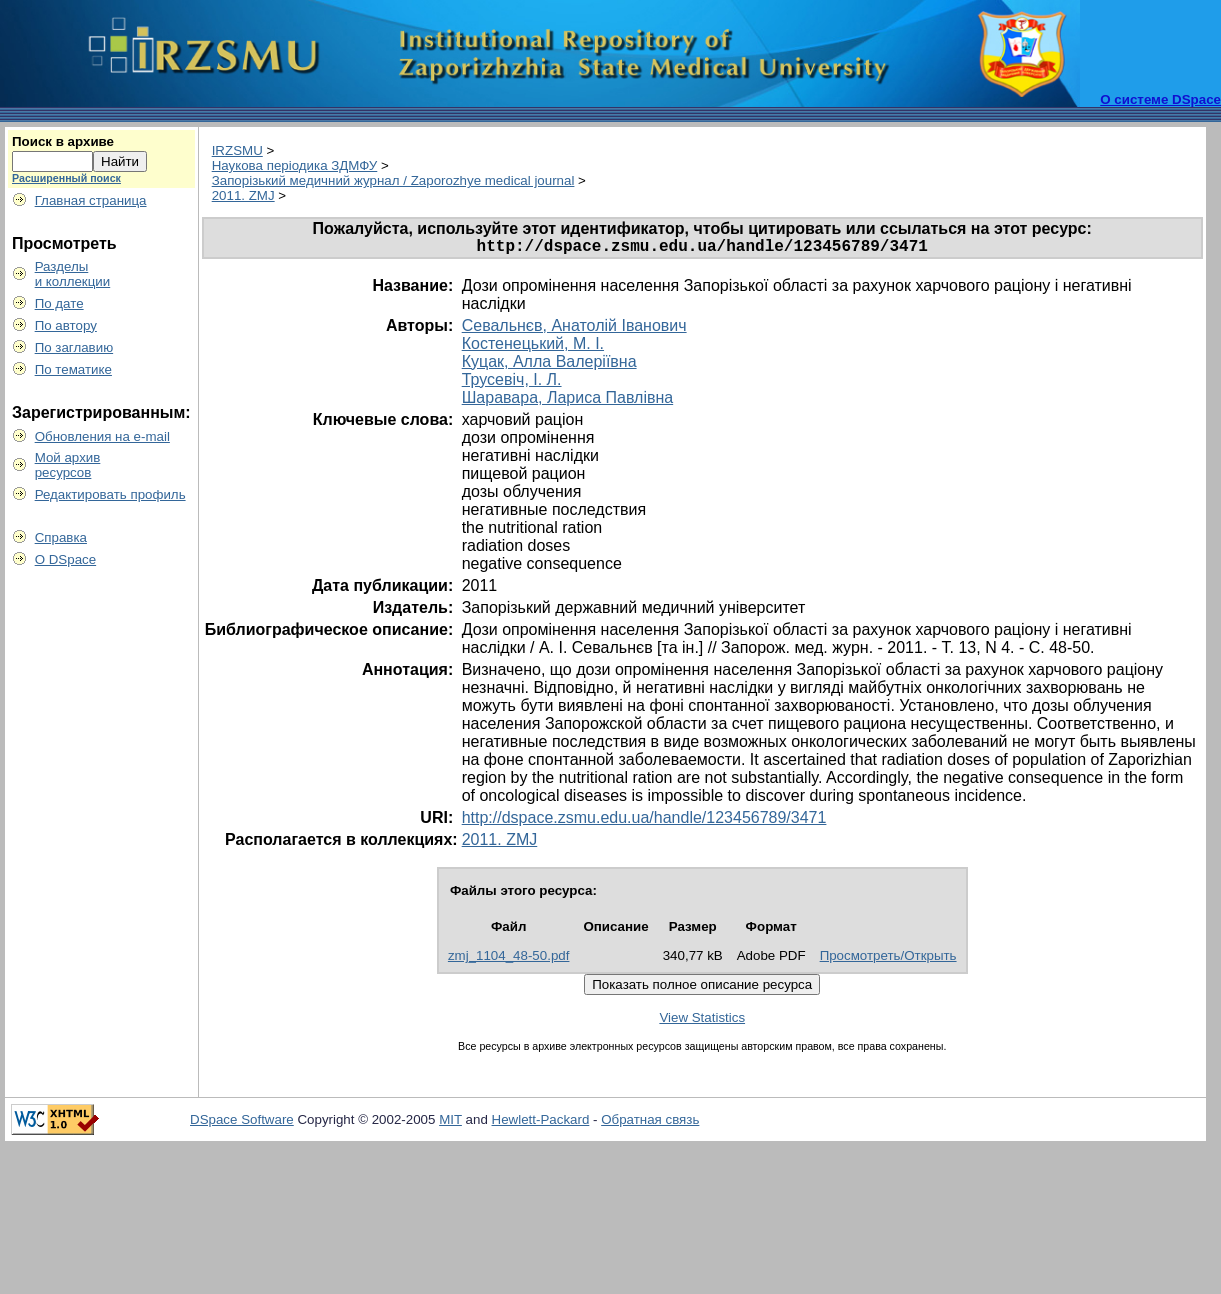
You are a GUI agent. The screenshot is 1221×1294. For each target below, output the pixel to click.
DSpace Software (242, 1123)
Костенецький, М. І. (533, 347)
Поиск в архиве (63, 141)
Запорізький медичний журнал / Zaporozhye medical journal (393, 180)
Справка (61, 537)
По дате (59, 303)
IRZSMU (237, 150)
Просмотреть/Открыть (888, 959)
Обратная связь (650, 1123)
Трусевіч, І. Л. (512, 383)
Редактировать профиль (110, 494)
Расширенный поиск (66, 178)
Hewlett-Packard (541, 1123)
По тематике (73, 369)
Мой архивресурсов (68, 465)
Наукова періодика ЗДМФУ (295, 165)
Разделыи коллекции (73, 274)
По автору (66, 325)
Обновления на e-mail (102, 436)
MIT (450, 1123)
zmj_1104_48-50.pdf (509, 959)
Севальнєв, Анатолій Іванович (574, 329)
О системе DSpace (1160, 99)
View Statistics (702, 1021)
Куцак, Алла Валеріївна (549, 365)
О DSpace (66, 559)
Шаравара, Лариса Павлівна (568, 401)
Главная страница (91, 200)
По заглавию (74, 347)
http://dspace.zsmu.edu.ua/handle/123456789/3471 (644, 821)
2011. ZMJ (243, 195)
